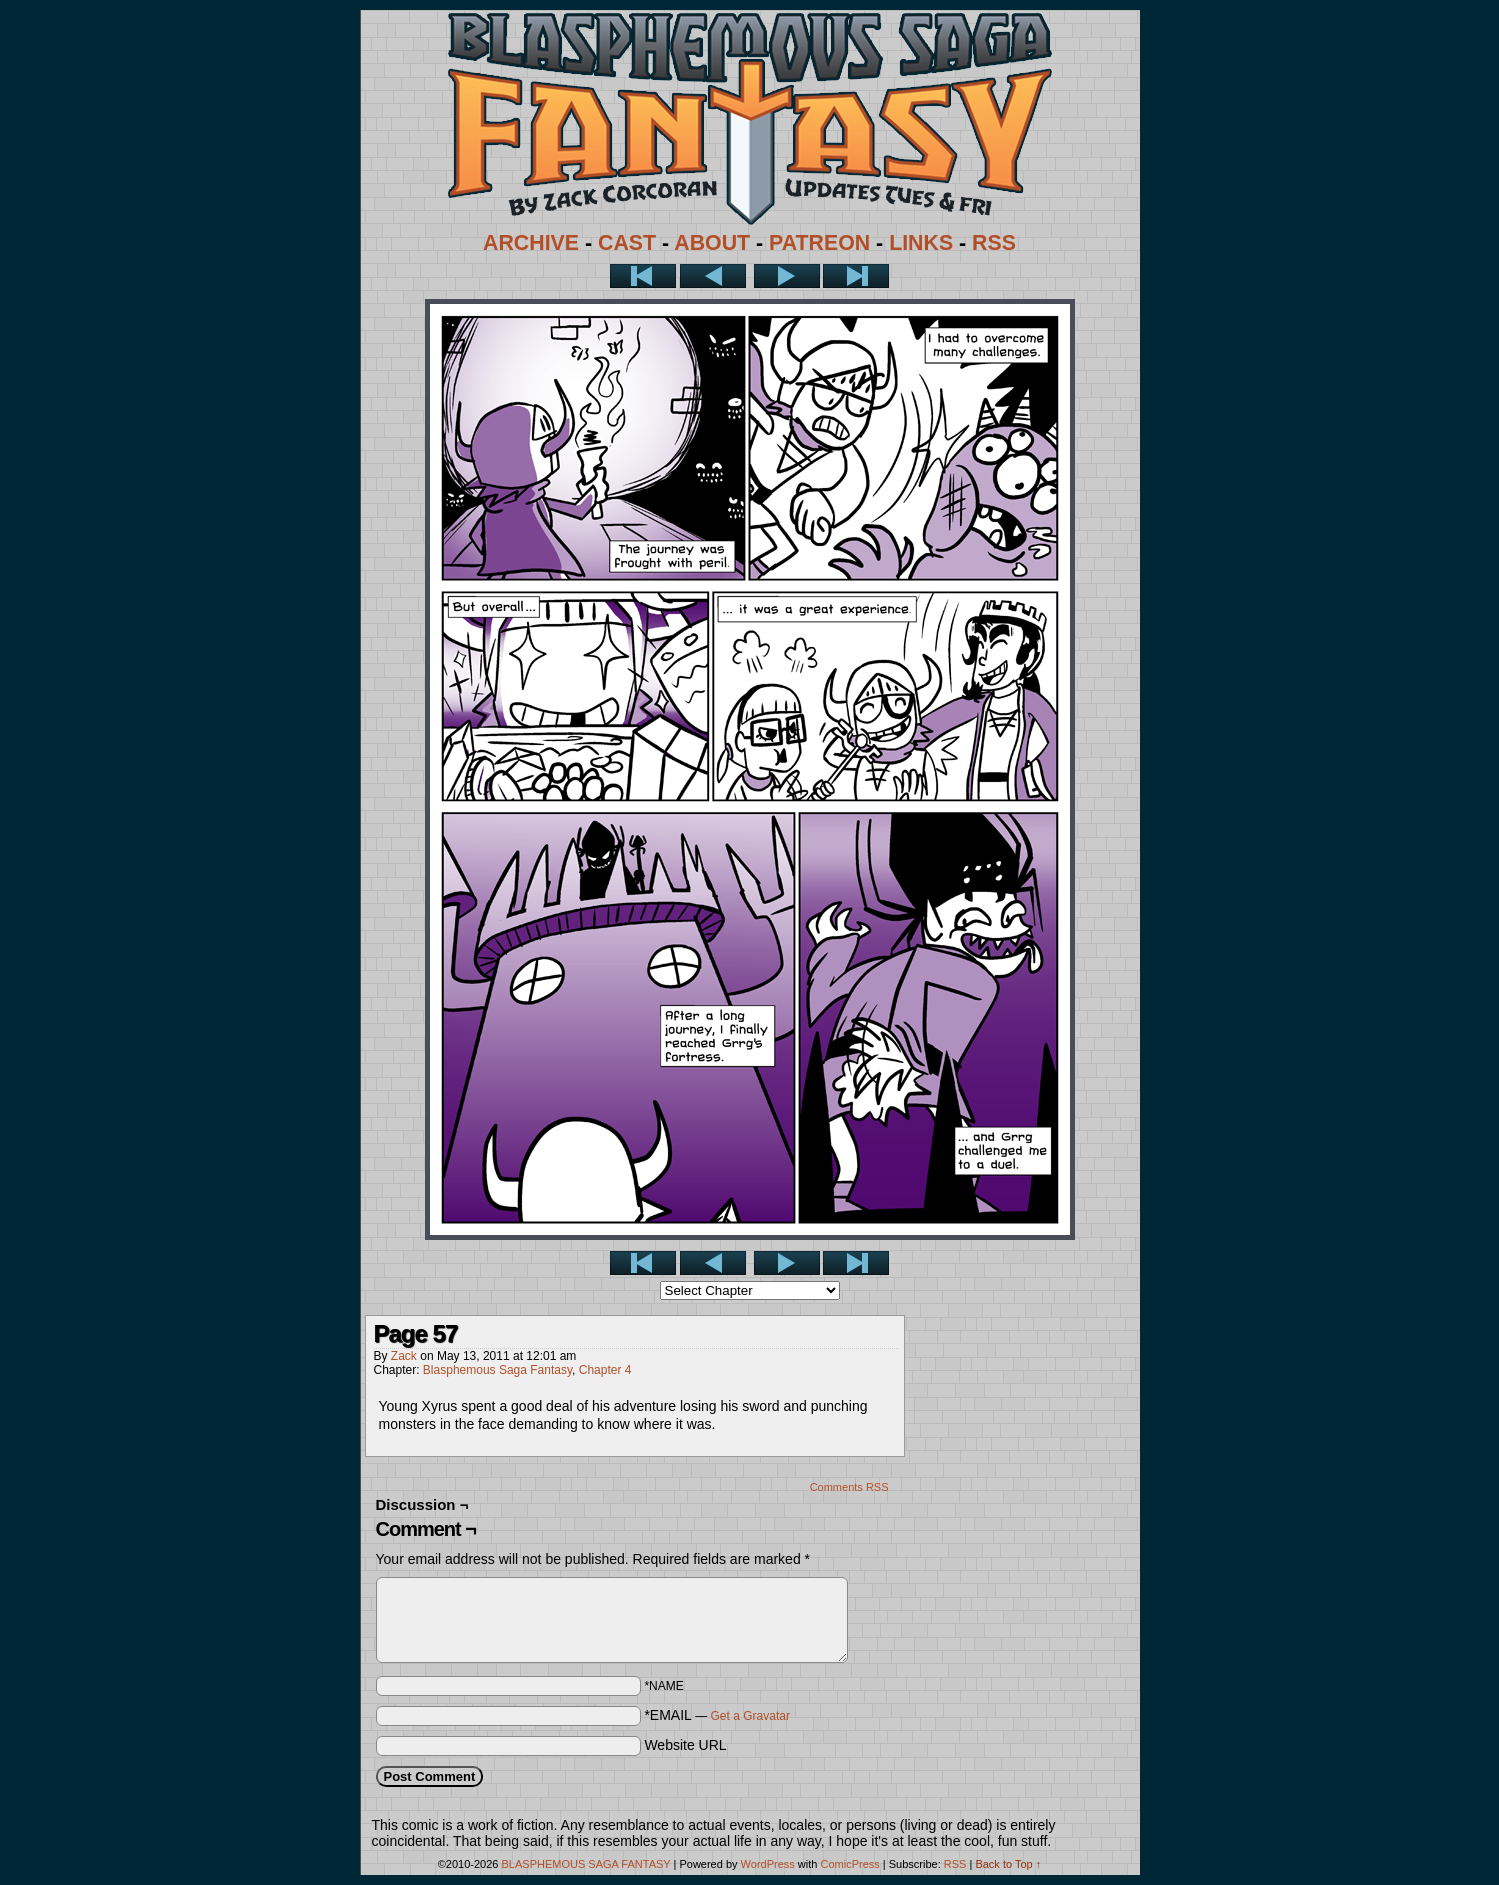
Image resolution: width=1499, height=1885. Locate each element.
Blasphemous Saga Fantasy (497, 1370)
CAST (627, 243)
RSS (994, 243)
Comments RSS (849, 1487)
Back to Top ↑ (1008, 1864)
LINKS (921, 243)
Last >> (856, 276)
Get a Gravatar (750, 1716)
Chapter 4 (605, 1370)
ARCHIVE (531, 243)
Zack (404, 1356)
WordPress (768, 1864)
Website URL (685, 1745)
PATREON (819, 243)
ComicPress (849, 1864)
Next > (787, 276)
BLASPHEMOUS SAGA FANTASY (586, 1864)
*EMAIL (717, 1715)
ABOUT (712, 243)
